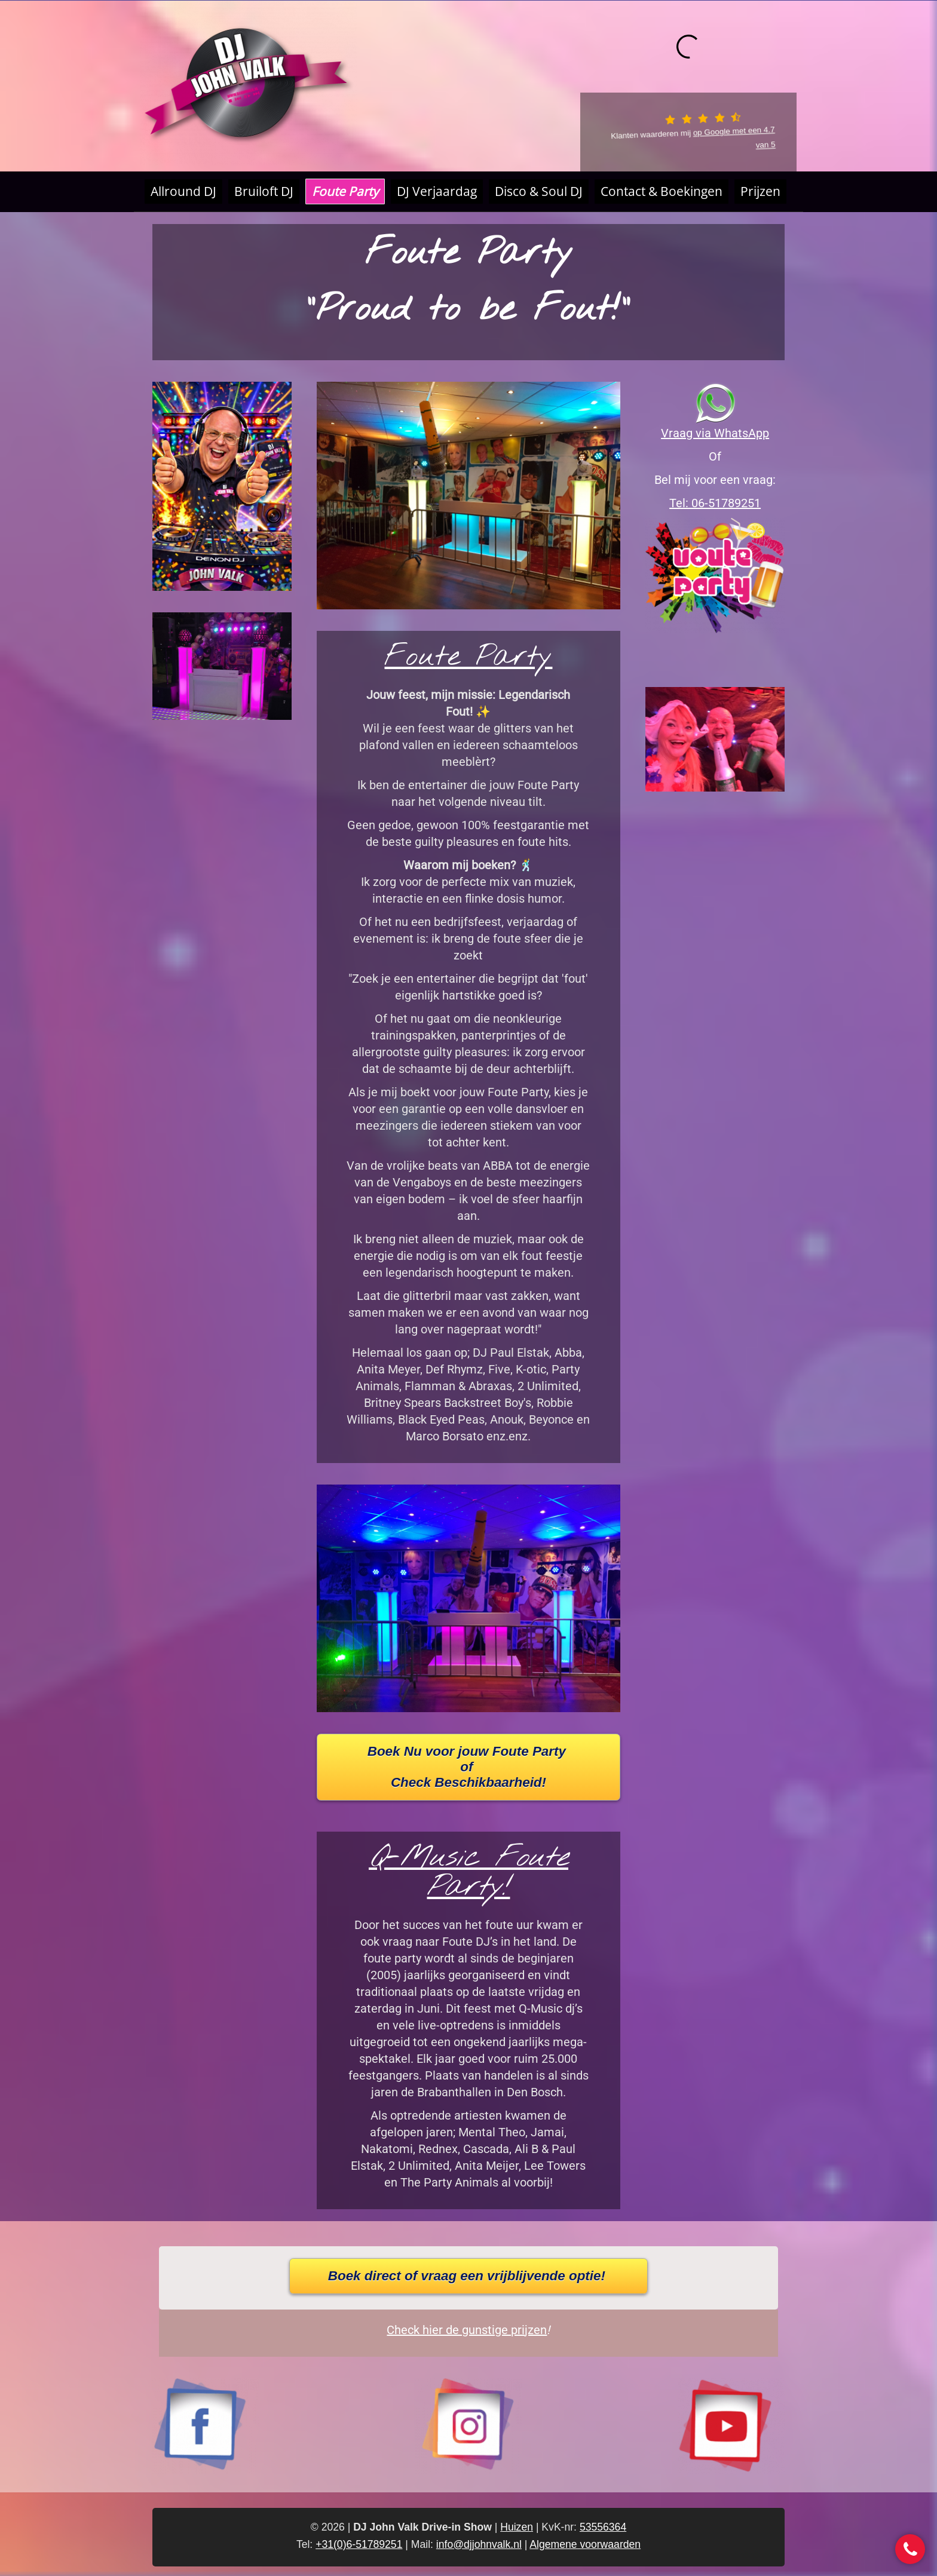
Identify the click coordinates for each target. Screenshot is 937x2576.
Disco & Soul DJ (539, 191)
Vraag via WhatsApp (715, 433)
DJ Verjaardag (437, 191)
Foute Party (345, 191)
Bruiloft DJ (263, 191)
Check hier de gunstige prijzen (467, 2330)
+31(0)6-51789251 (359, 2544)
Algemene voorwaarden (585, 2544)
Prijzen (760, 191)
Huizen (516, 2527)
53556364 (603, 2527)
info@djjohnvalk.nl (479, 2544)
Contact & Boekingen (661, 191)
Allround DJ (183, 191)
